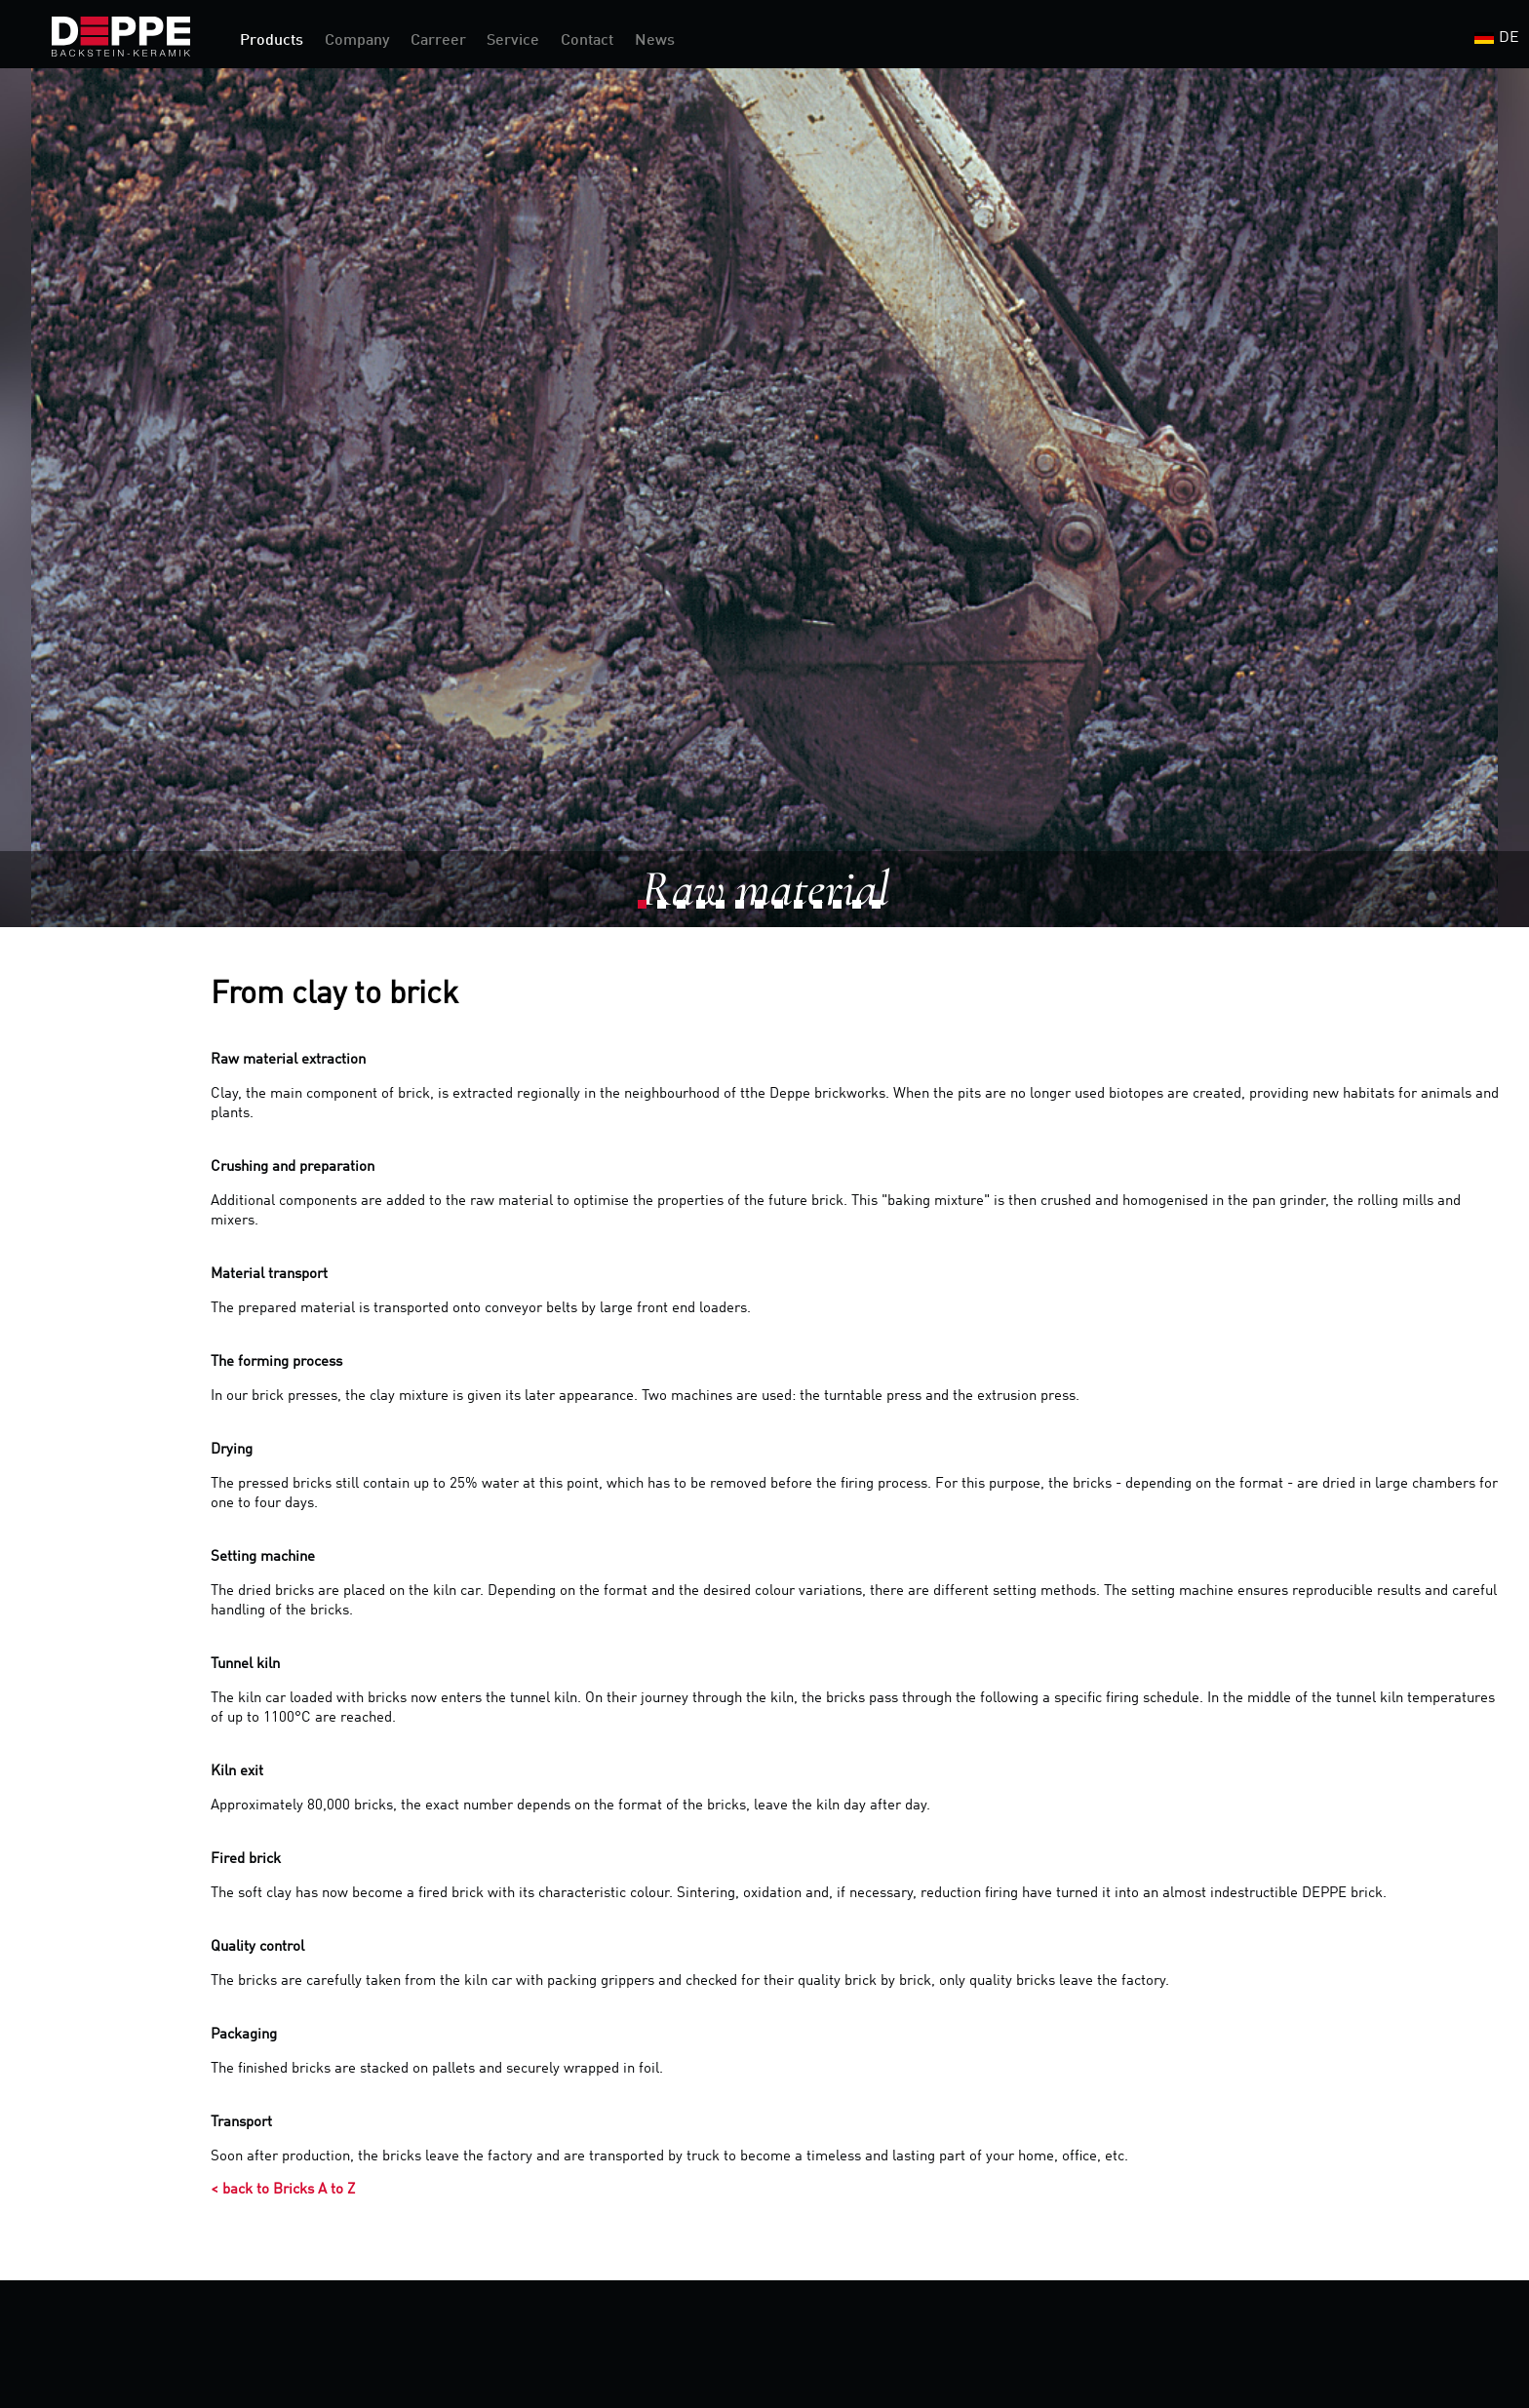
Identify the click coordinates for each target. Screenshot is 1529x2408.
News (655, 41)
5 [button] (725, 909)
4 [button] (706, 909)
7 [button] (764, 909)
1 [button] (647, 909)
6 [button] (745, 909)
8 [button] (784, 909)
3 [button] (686, 909)
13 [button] (881, 909)
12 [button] (862, 909)
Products (271, 41)
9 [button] (803, 909)
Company (357, 41)
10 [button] (823, 909)
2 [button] (667, 909)
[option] (764, 497)
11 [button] (842, 909)
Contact (587, 41)
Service (513, 41)
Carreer (438, 41)
